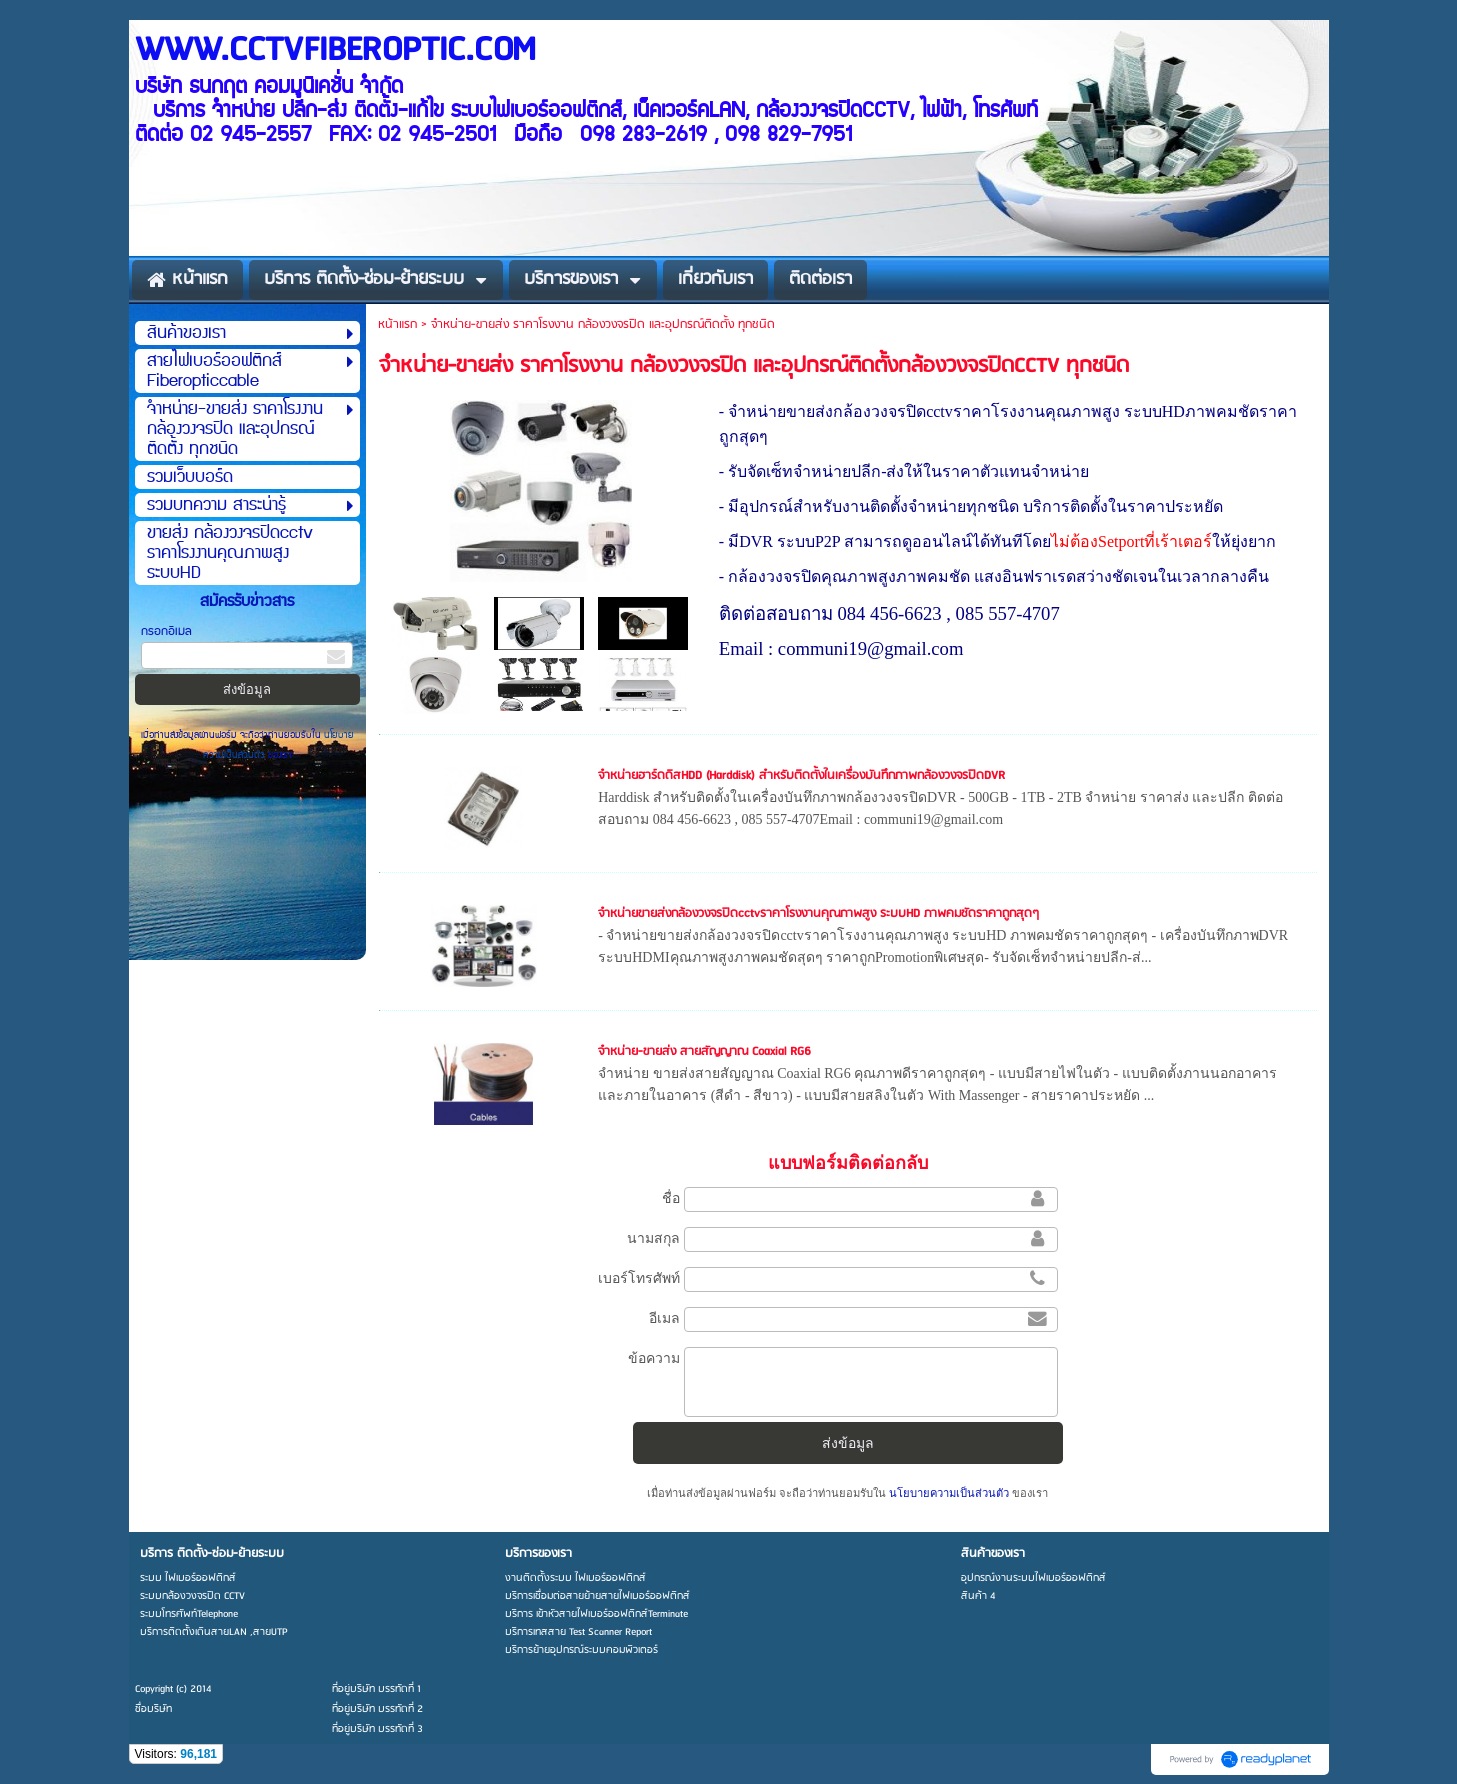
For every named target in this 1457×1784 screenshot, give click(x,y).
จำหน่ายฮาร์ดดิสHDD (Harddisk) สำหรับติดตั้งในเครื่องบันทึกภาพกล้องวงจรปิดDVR (801, 775)
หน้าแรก (397, 324)
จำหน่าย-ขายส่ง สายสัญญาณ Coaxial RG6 (704, 1051)
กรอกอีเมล (166, 631)
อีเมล (664, 1318)
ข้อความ (654, 1358)
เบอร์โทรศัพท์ (639, 1278)
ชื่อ (671, 1198)
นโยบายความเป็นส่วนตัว (949, 1493)
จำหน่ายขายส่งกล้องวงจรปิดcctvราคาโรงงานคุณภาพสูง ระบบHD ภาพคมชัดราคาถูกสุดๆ (818, 913)
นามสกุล (653, 1238)
